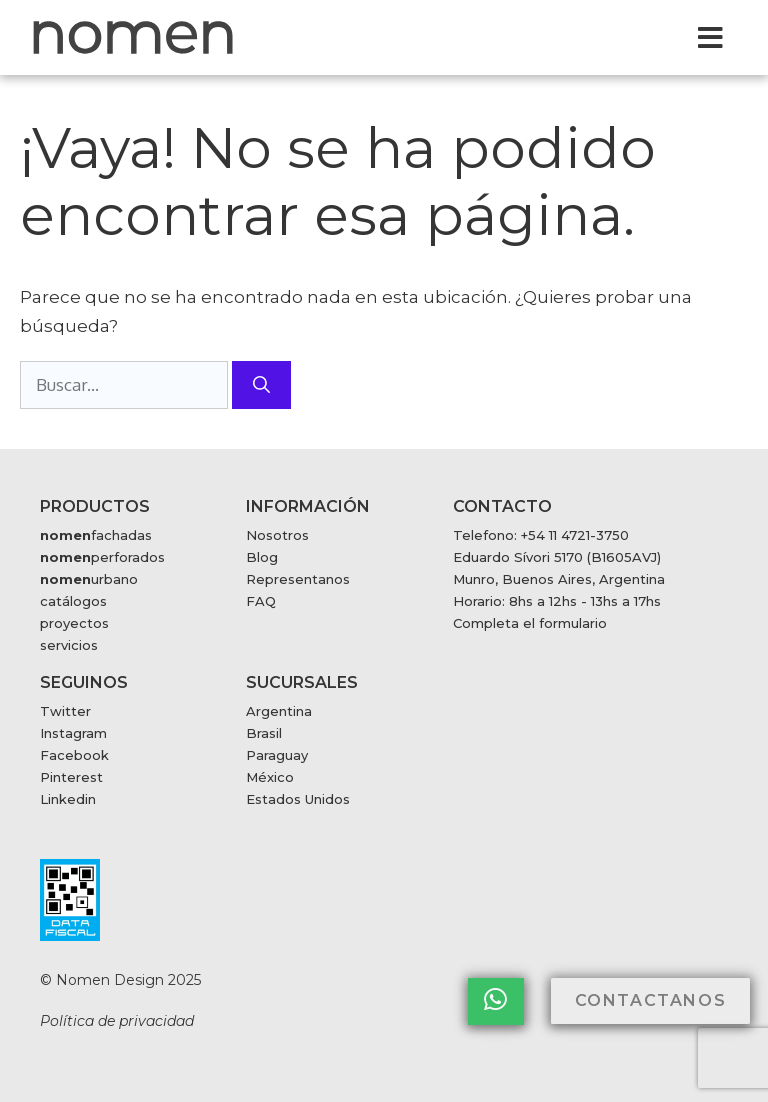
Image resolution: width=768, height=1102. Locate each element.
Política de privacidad (117, 1021)
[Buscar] (261, 385)
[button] (710, 37)
